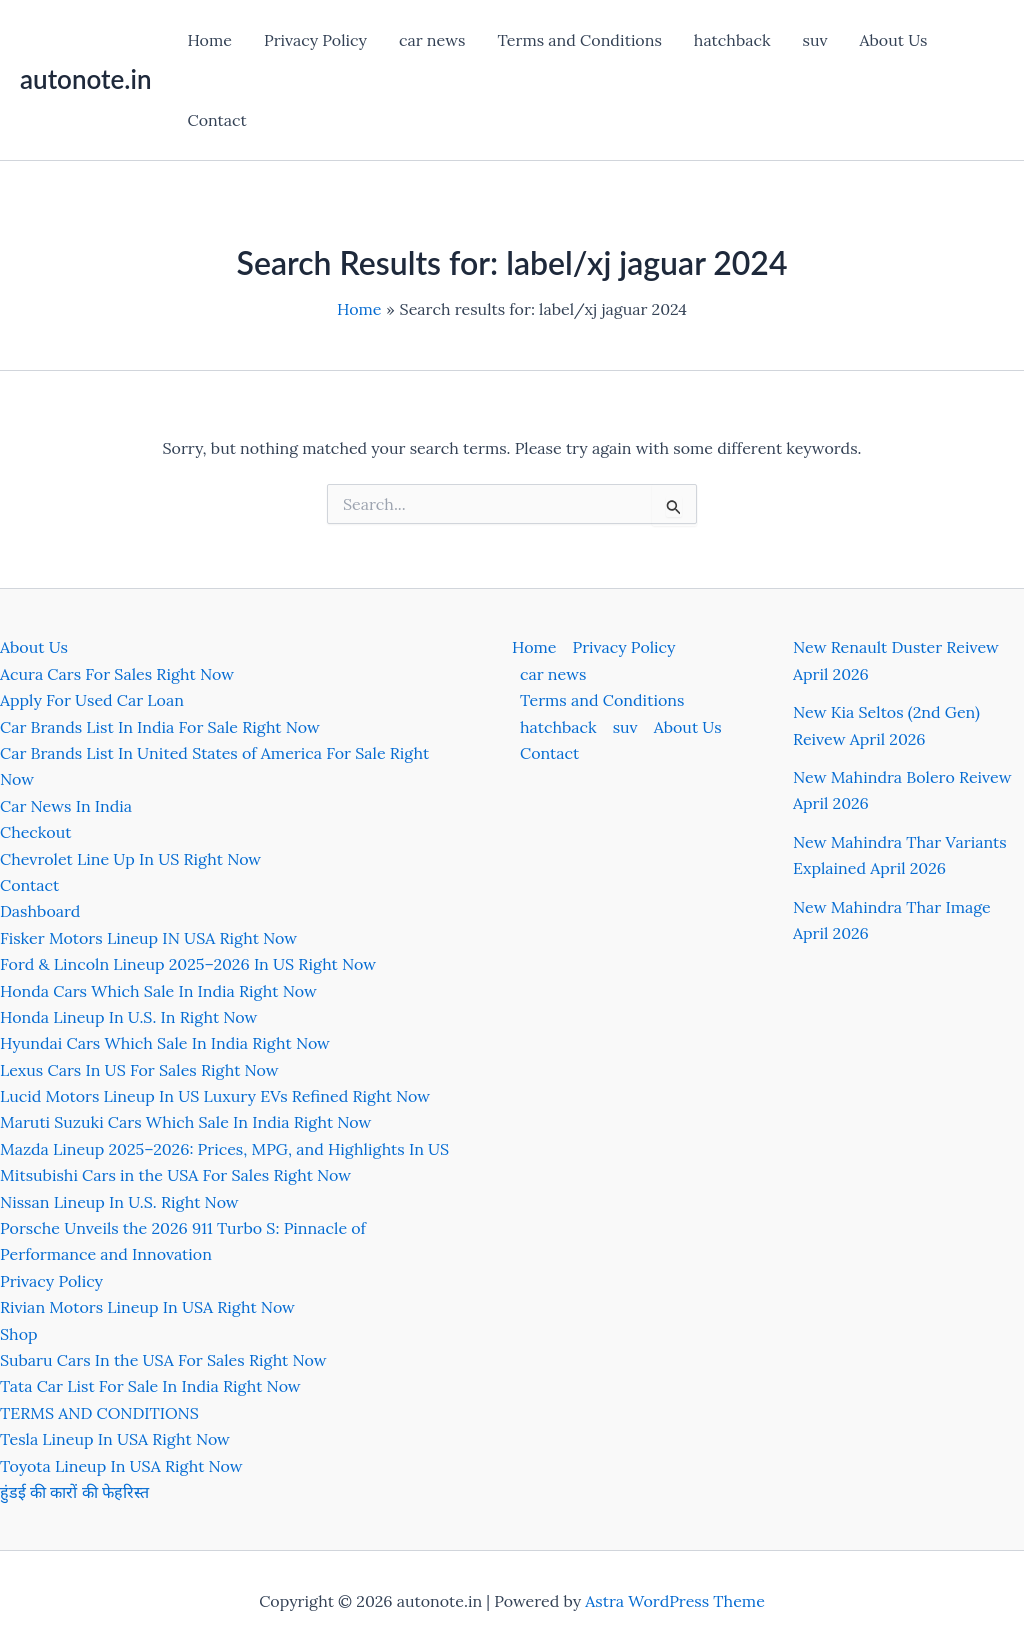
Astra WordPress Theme (675, 1601)
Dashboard (40, 911)
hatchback (732, 40)
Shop (19, 1334)
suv (815, 40)
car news (432, 40)
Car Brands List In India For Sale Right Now (160, 727)
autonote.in (85, 79)
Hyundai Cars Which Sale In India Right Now (165, 1043)
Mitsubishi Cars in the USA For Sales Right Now (175, 1175)
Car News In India (66, 806)
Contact (216, 120)
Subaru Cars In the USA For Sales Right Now (163, 1360)
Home (209, 40)
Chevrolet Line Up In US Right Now (130, 859)
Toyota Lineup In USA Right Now (121, 1466)
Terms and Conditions (579, 40)
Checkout (35, 832)
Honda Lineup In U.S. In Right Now (128, 1017)
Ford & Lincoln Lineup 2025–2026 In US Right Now (188, 964)
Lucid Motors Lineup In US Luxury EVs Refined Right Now (215, 1096)
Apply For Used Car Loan (92, 700)
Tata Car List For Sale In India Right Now (150, 1386)
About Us (894, 40)
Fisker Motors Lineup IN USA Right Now (148, 938)
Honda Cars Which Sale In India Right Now (158, 991)
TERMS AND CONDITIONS (99, 1413)
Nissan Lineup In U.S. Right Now (119, 1202)
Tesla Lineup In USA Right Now (115, 1439)
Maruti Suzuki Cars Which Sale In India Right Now (185, 1122)
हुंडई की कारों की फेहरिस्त (74, 1492)
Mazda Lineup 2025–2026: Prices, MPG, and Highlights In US (224, 1149)
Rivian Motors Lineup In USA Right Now (147, 1307)
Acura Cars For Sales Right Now (117, 674)
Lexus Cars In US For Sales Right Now (139, 1070)
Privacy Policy (315, 40)
